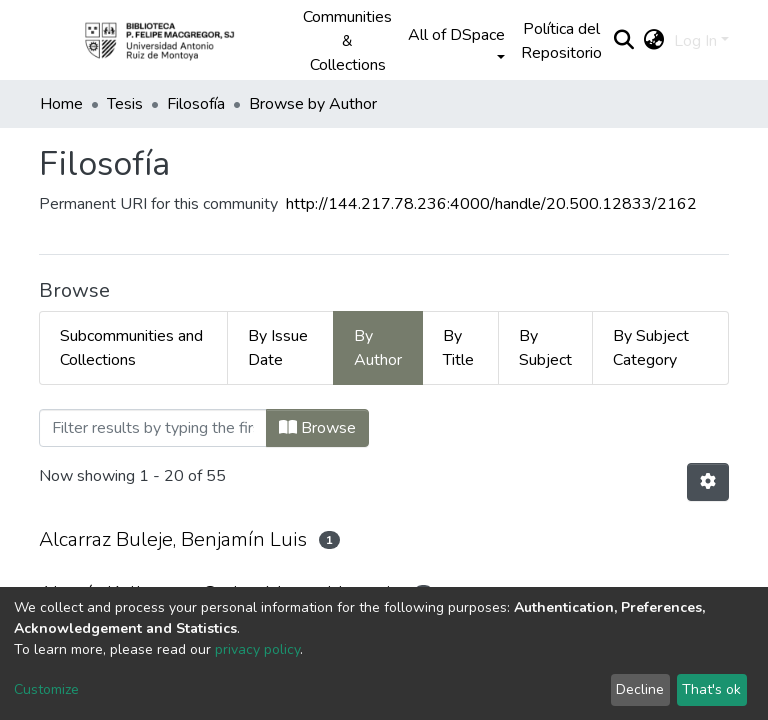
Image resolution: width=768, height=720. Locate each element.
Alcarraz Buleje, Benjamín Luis (173, 539)
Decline (640, 689)
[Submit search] (623, 41)
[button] (653, 41)
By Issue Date (278, 348)
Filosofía (196, 104)
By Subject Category (651, 348)
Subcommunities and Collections (131, 348)
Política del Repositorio (561, 41)
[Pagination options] (708, 482)
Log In (695, 41)
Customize (46, 689)
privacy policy (257, 649)
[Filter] (153, 428)
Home (61, 104)
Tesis (125, 104)
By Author (378, 348)
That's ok (711, 689)
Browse (317, 428)
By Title (458, 348)
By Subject (545, 348)
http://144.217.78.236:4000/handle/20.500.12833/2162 (491, 204)
